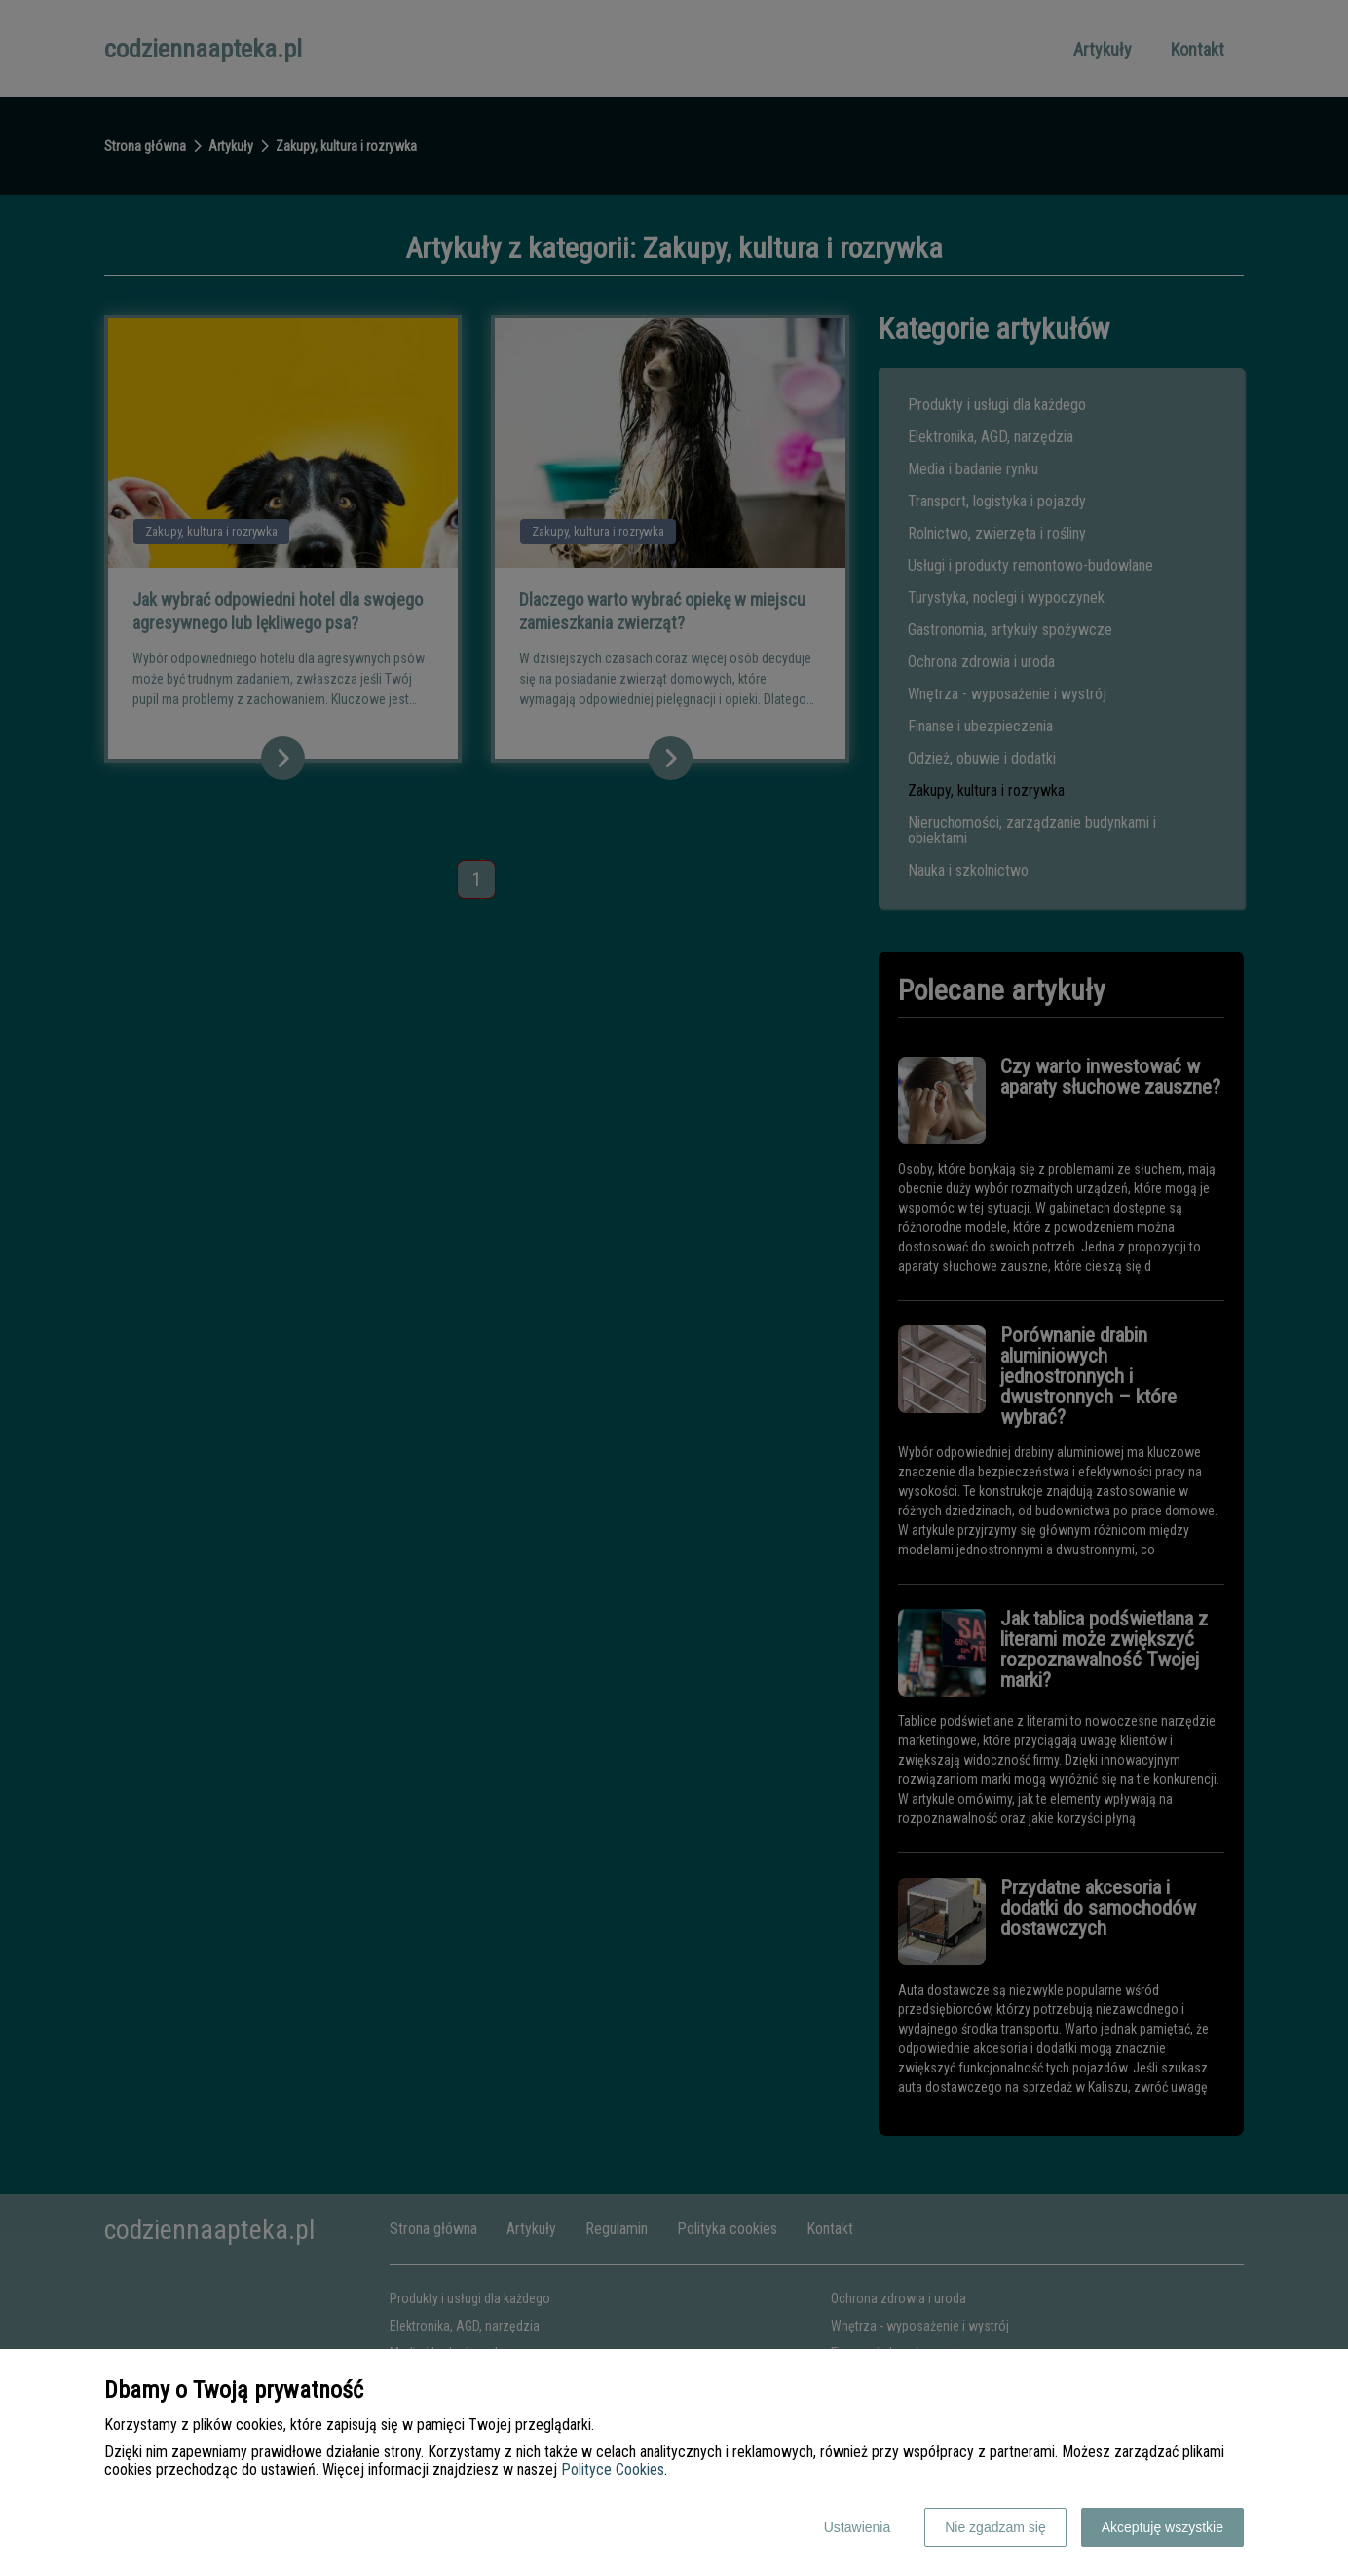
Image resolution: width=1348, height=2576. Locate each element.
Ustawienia (857, 2527)
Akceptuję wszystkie (1162, 2527)
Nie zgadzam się (995, 2527)
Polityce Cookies (612, 2469)
